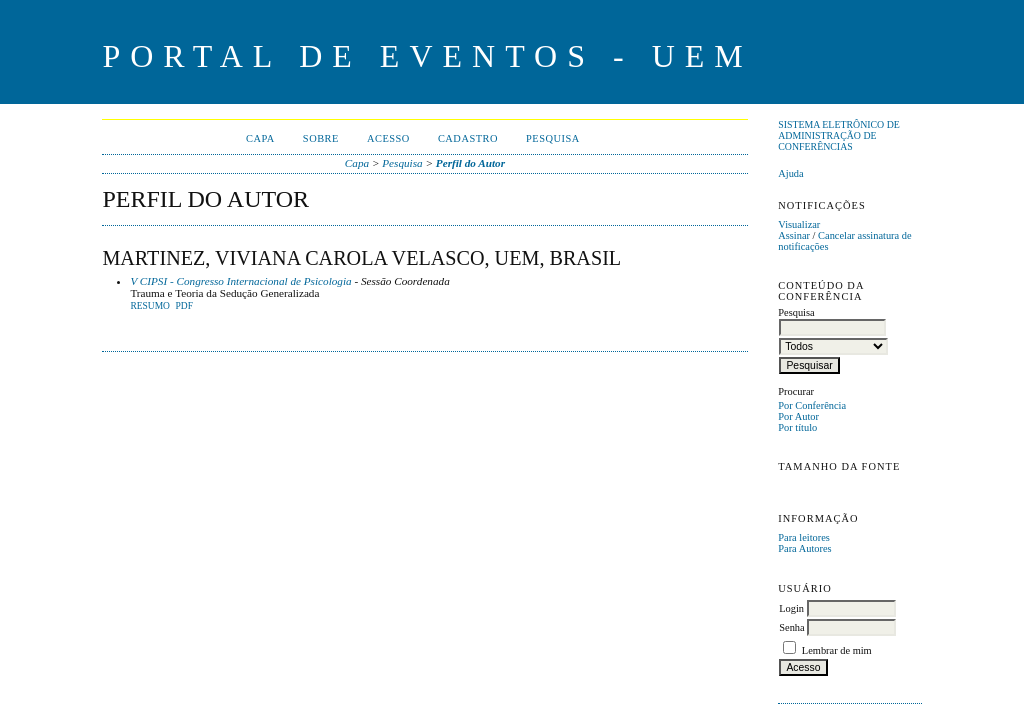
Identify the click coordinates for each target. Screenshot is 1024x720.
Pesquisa (553, 138)
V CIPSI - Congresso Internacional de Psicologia (240, 281)
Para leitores (804, 537)
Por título (797, 427)
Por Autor (798, 416)
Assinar (794, 235)
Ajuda (790, 173)
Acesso (388, 138)
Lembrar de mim (837, 650)
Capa (260, 138)
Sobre (321, 138)
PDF (184, 306)
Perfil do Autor (470, 163)
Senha (791, 627)
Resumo (150, 306)
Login (791, 608)
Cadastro (468, 138)
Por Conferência (812, 405)
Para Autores (804, 548)
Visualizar (799, 224)
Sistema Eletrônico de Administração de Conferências (839, 135)
